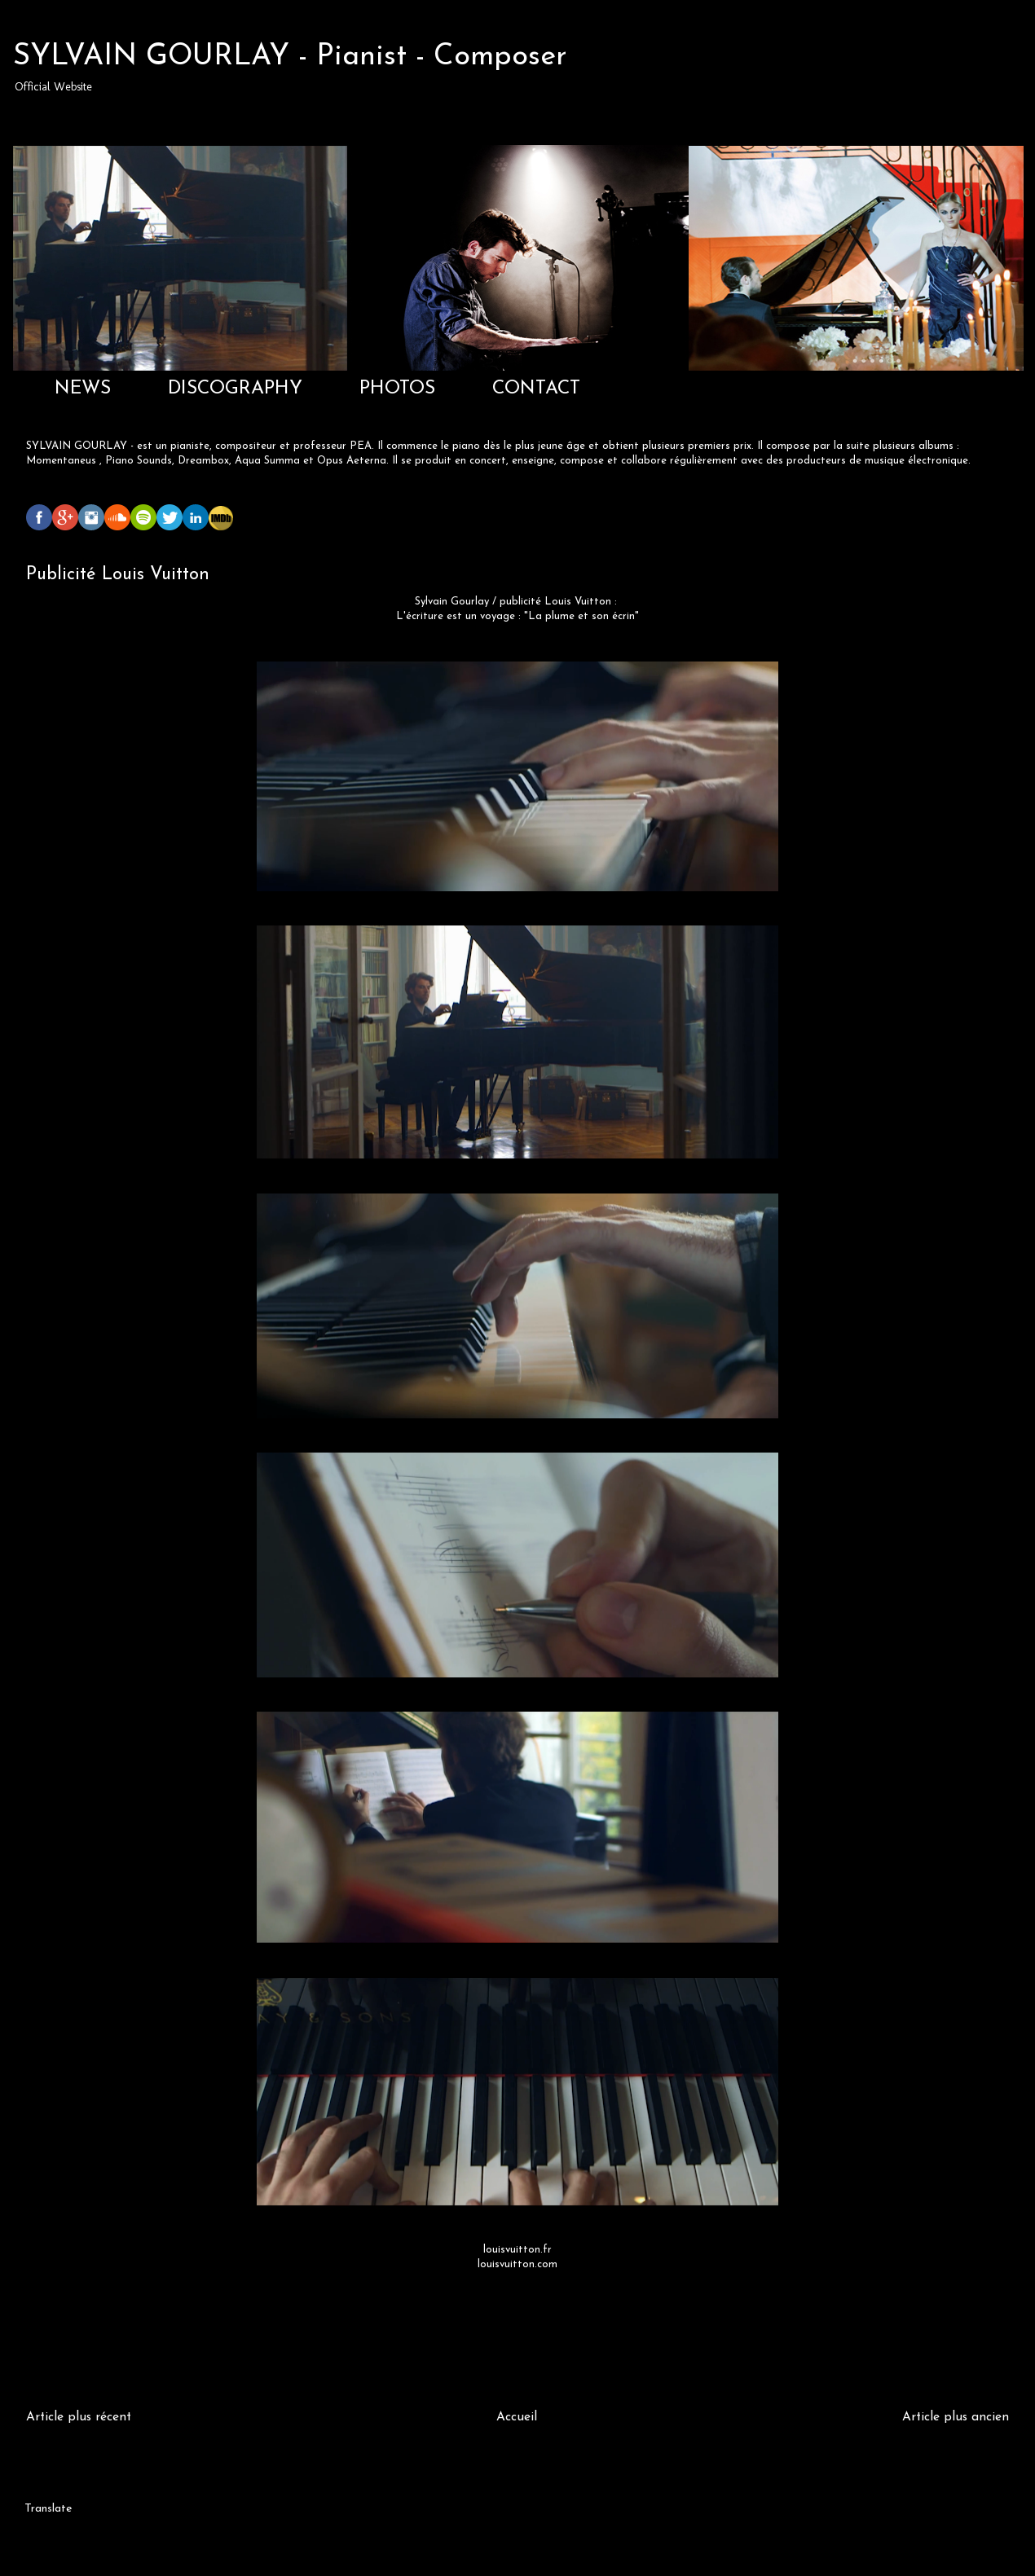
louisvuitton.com (517, 2264)
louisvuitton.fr (517, 2249)
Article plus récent (78, 2417)
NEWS (83, 389)
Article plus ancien (955, 2417)
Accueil (516, 2417)
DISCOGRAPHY (235, 389)
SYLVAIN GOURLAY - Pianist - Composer (290, 57)
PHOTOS (397, 389)
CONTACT (536, 389)
